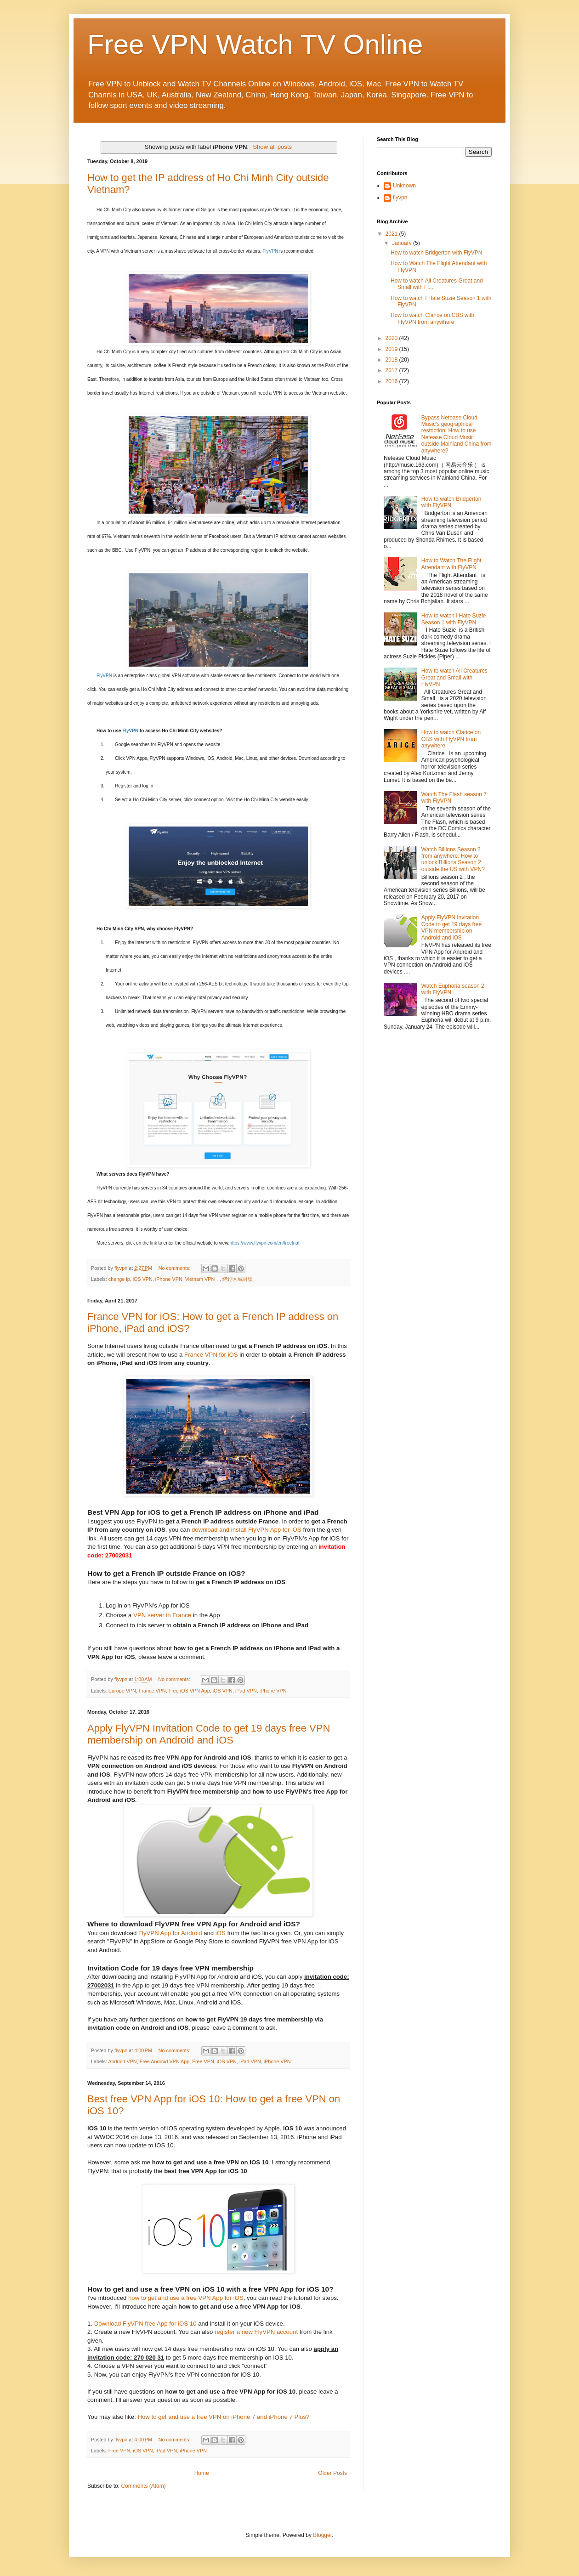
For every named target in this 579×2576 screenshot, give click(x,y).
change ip (119, 1279)
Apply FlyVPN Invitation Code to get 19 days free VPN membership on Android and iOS (208, 1734)
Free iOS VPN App (189, 1690)
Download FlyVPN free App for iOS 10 (145, 2323)
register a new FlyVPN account (256, 2331)
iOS (221, 1933)
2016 (392, 381)
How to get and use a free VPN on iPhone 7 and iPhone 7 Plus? (223, 2416)
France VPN (152, 1690)
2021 (392, 234)
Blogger (322, 2535)
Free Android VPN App (165, 2061)
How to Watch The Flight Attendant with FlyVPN (451, 563)
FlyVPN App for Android (170, 1933)
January (402, 243)
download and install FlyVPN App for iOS (246, 1529)
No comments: (175, 1268)
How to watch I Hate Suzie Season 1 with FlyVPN (453, 618)
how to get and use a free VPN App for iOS (186, 2297)
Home (201, 2473)
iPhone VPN (168, 1279)
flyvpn (400, 197)
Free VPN (203, 2061)
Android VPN (122, 2061)
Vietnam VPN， (202, 1279)
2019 (392, 349)
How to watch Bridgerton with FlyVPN (436, 252)
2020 (392, 338)
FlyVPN (270, 251)
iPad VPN (246, 1690)
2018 (392, 360)
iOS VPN (143, 1279)
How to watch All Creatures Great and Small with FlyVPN (454, 677)
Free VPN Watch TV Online (255, 44)
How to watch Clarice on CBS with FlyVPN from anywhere (432, 318)
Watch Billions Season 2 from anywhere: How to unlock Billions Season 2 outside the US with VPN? (453, 859)
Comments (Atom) (143, 2486)
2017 (392, 370)
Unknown (404, 185)
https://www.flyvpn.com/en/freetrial (264, 1243)
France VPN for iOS (211, 1354)
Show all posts (272, 146)
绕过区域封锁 (237, 1279)
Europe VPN (122, 1690)
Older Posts (332, 2473)
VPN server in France (162, 1615)
